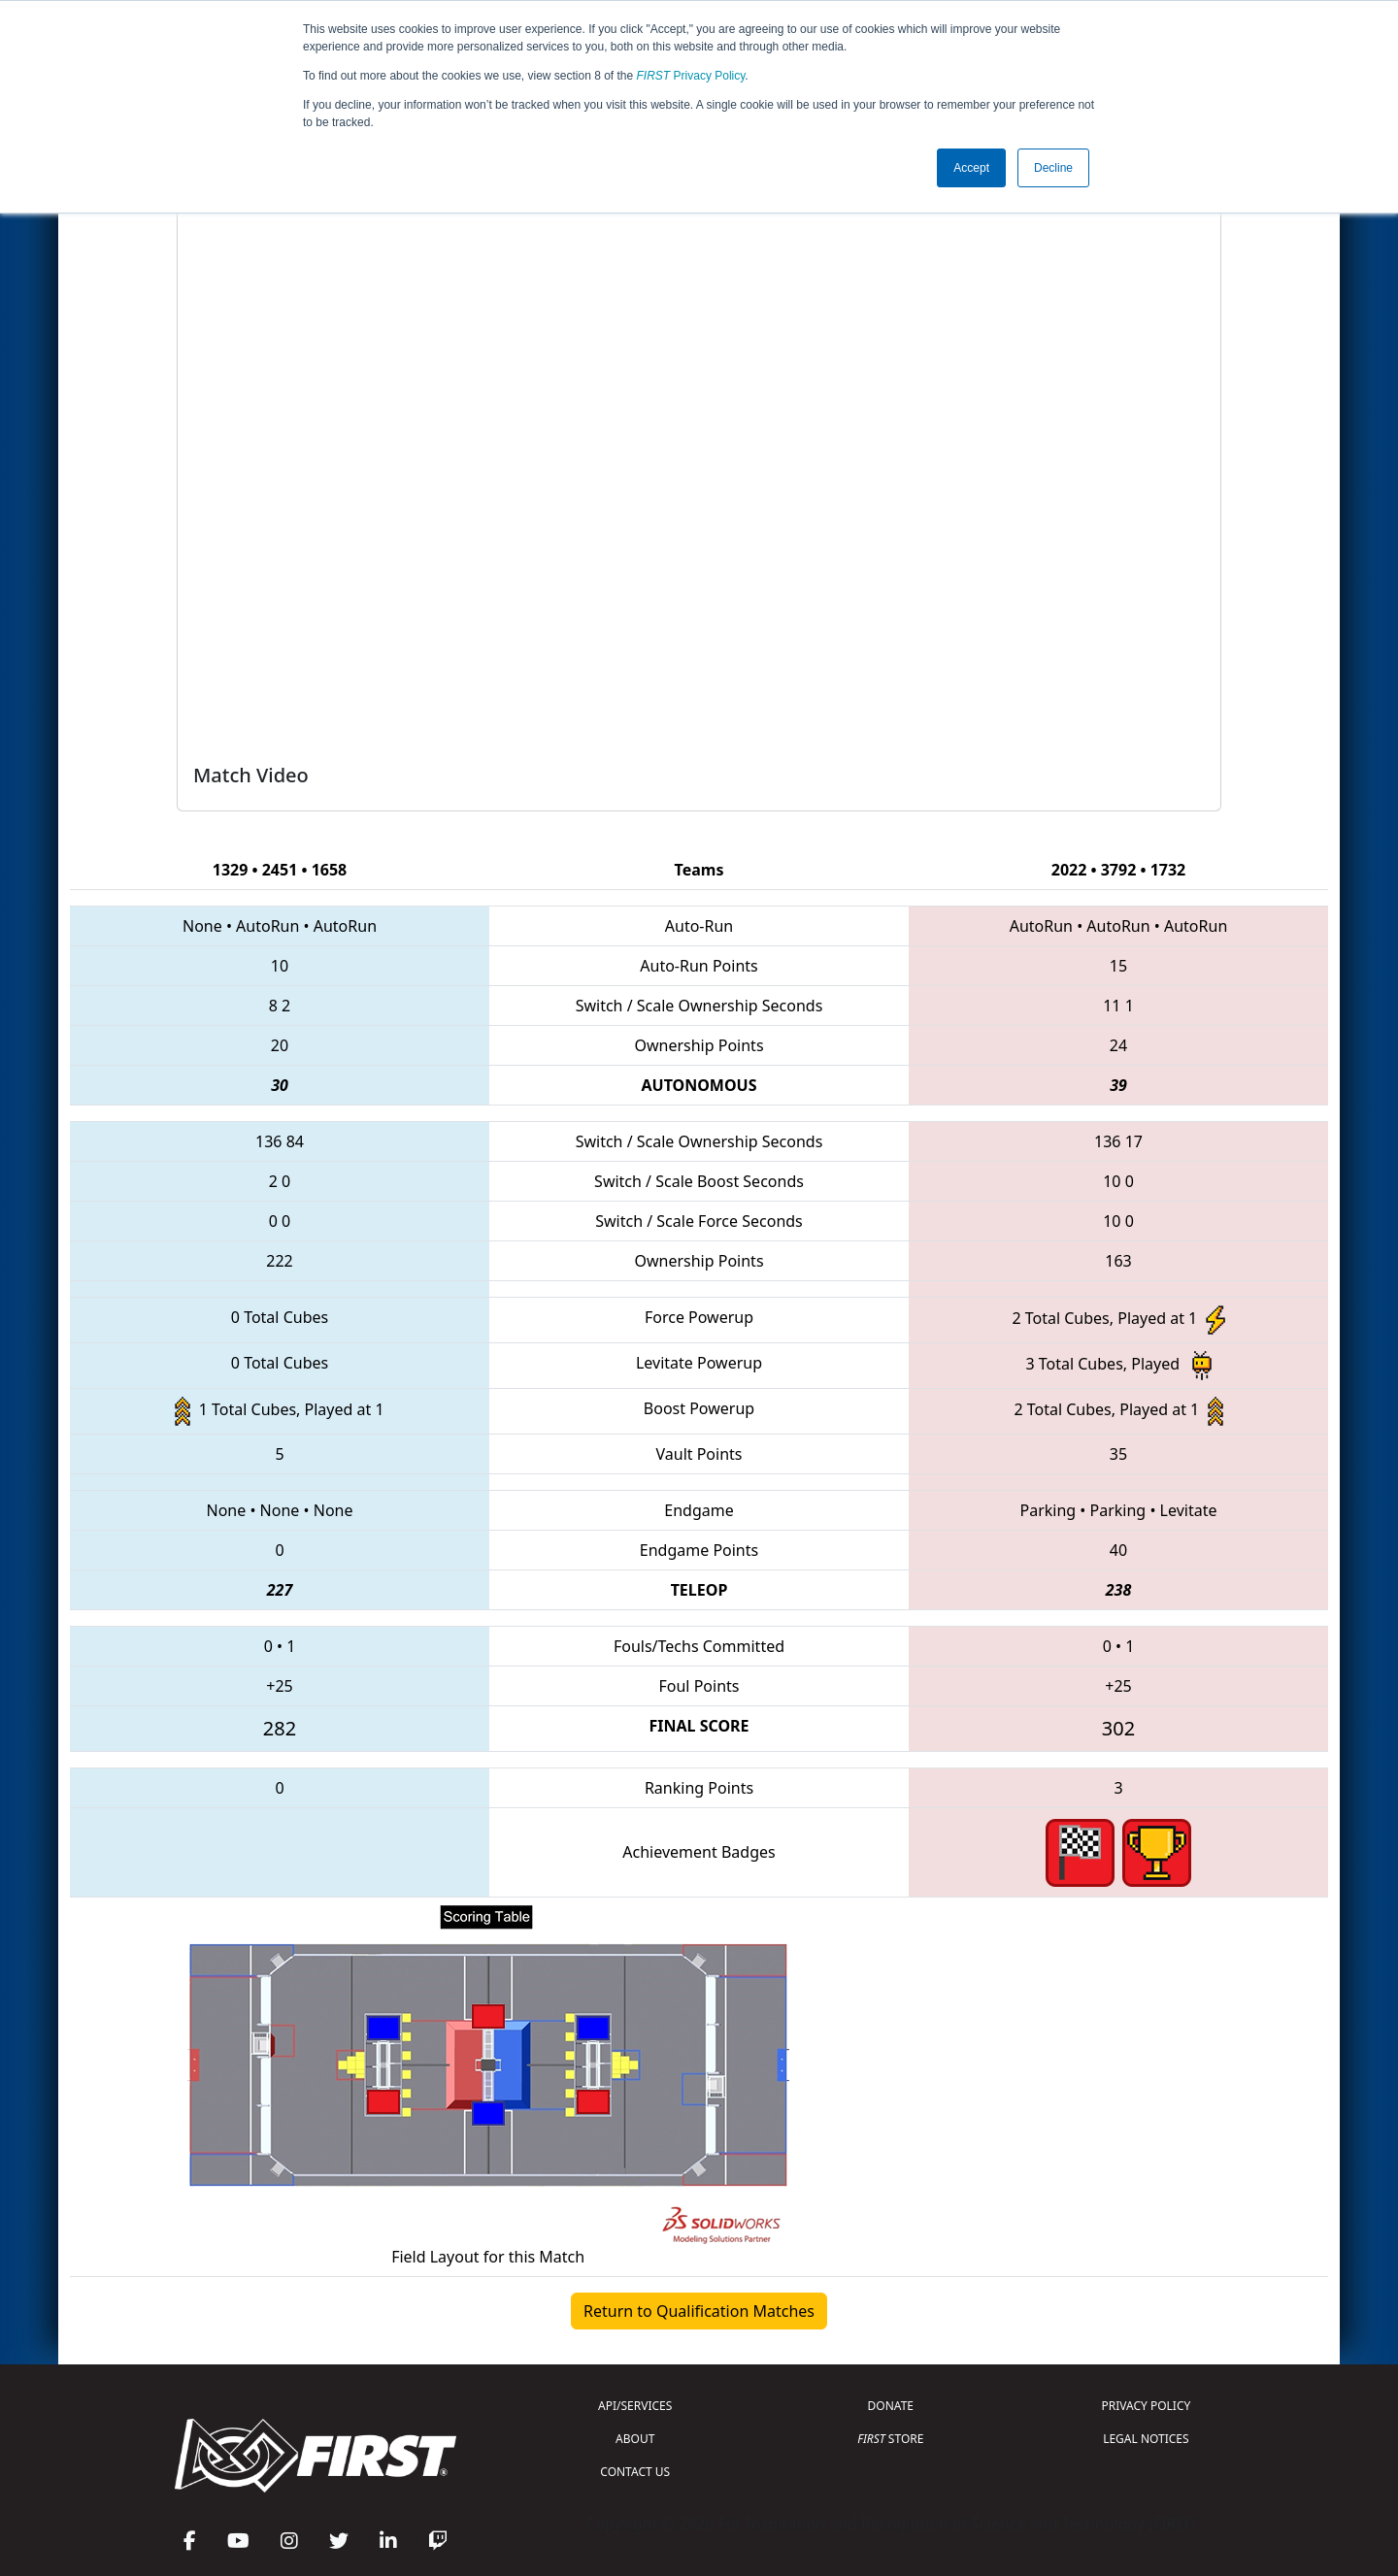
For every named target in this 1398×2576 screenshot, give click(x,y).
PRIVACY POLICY (1145, 2405)
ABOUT (635, 2438)
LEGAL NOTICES (1146, 2438)
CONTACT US (635, 2471)
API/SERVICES (635, 2405)
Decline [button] (1053, 168)
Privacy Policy (691, 76)
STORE (890, 2438)
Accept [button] (971, 168)
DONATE (891, 2405)
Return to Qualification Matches (699, 2311)
